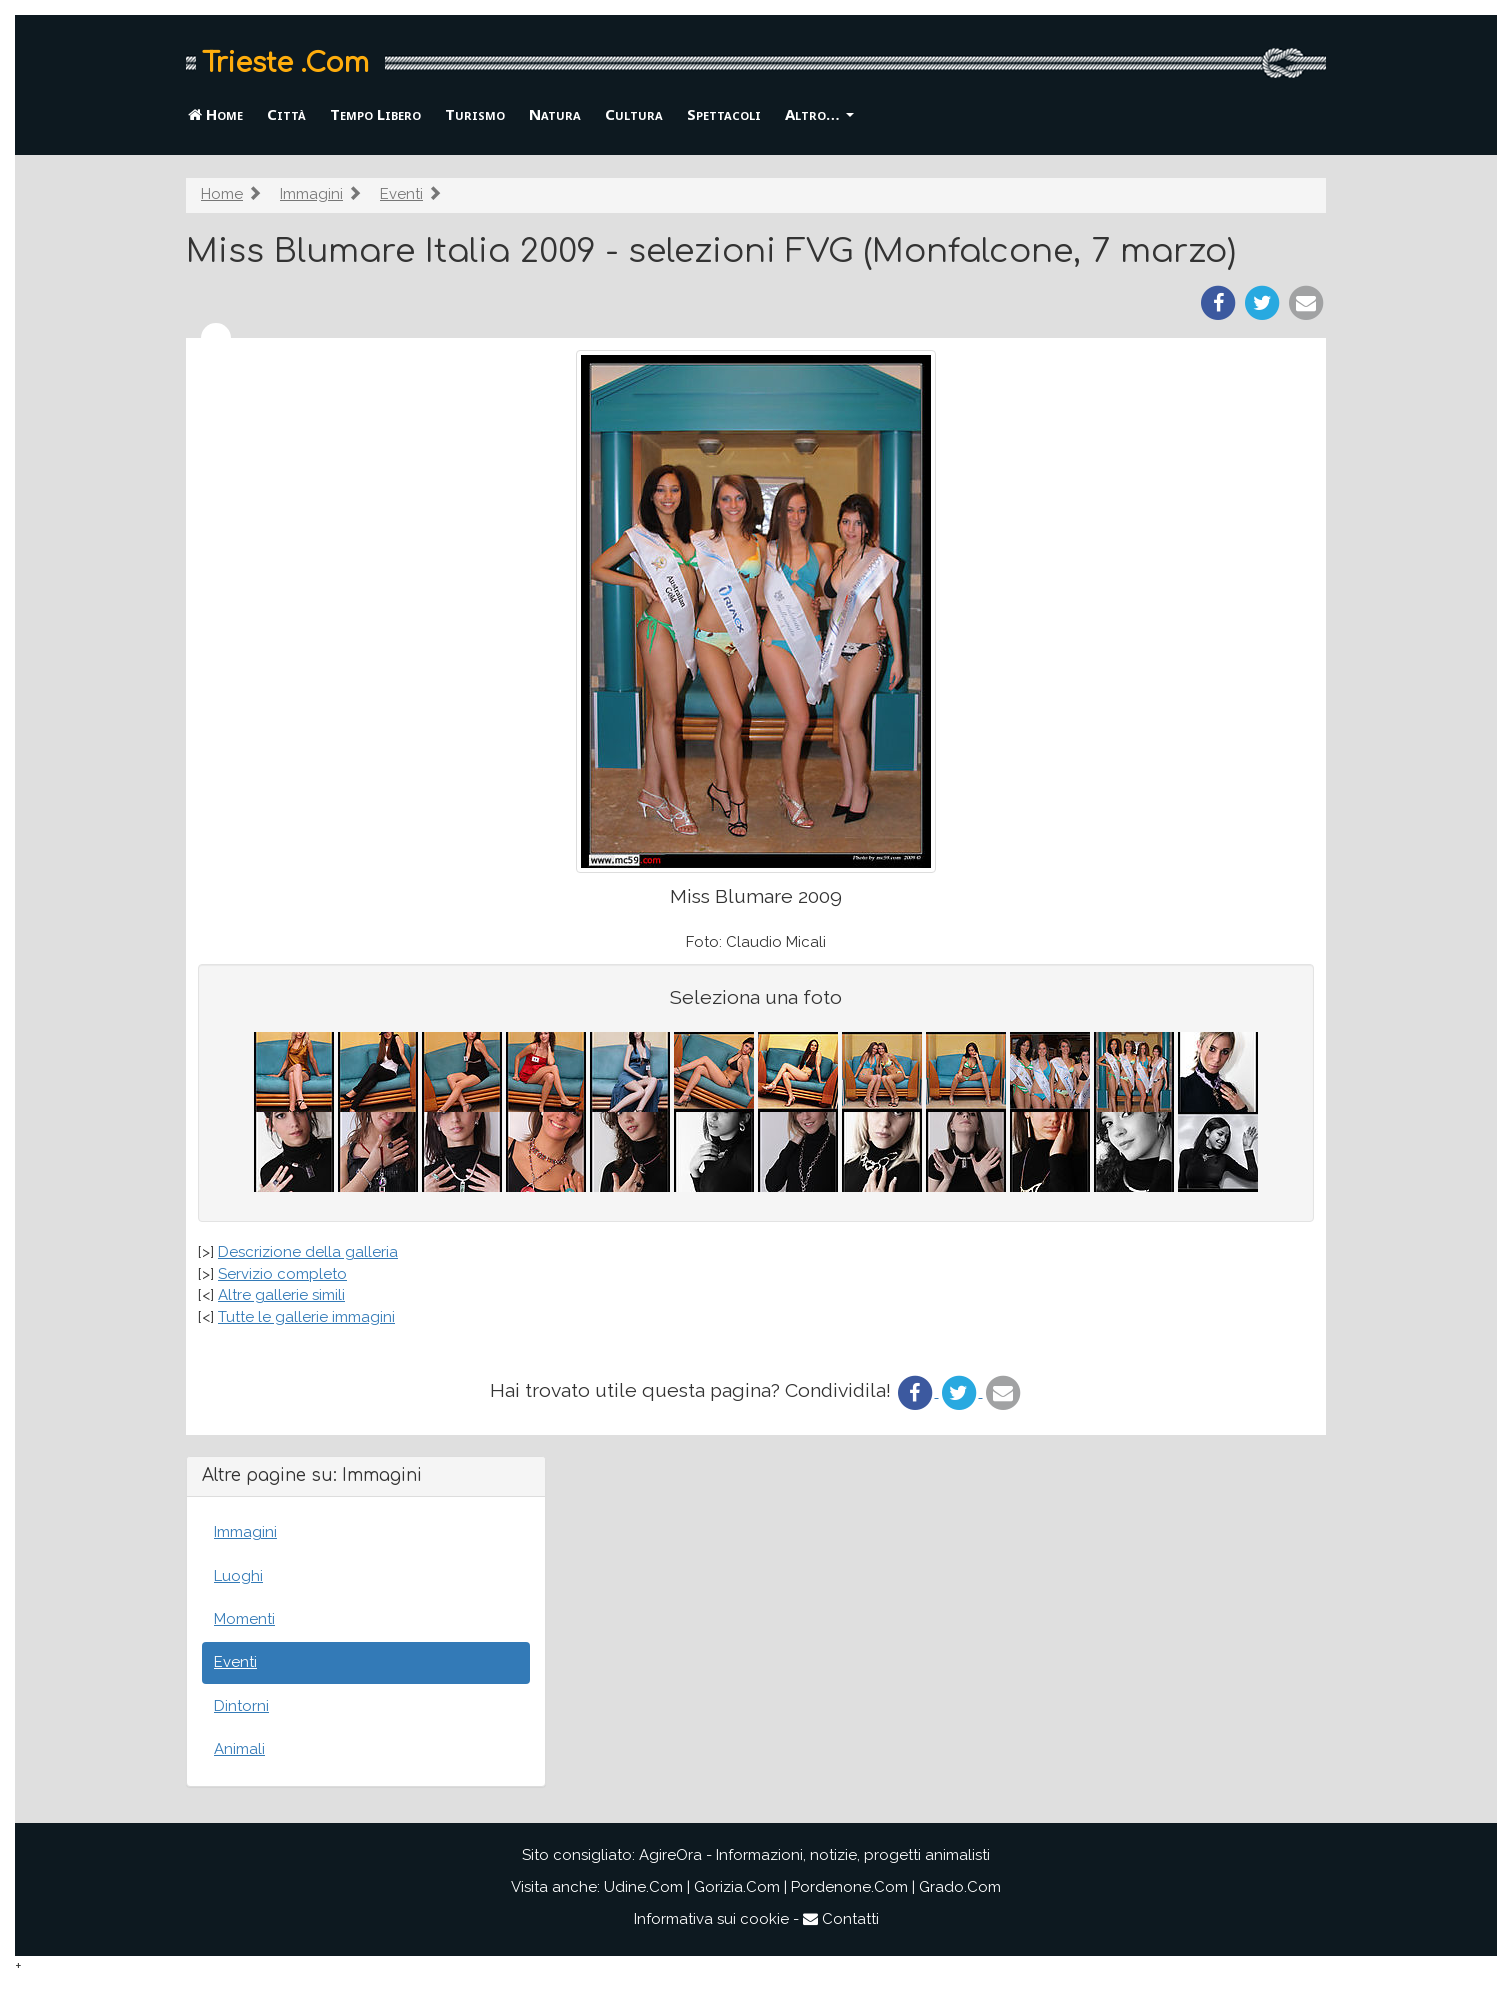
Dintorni (241, 1706)
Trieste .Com (285, 63)
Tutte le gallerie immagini (306, 1317)
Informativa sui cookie (711, 1919)
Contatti (841, 1919)
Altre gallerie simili (281, 1295)
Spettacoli (724, 114)
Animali (239, 1749)
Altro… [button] (819, 114)
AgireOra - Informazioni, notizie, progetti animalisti (814, 1855)
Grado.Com (960, 1887)
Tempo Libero (375, 114)
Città (286, 114)
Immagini (311, 194)
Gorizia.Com (737, 1887)
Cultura (634, 114)
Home (215, 114)
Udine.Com (643, 1887)
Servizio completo (282, 1274)
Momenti (244, 1619)
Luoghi (238, 1576)
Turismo (475, 114)
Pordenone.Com (849, 1887)
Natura (555, 114)
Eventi (401, 194)
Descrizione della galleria (308, 1252)
